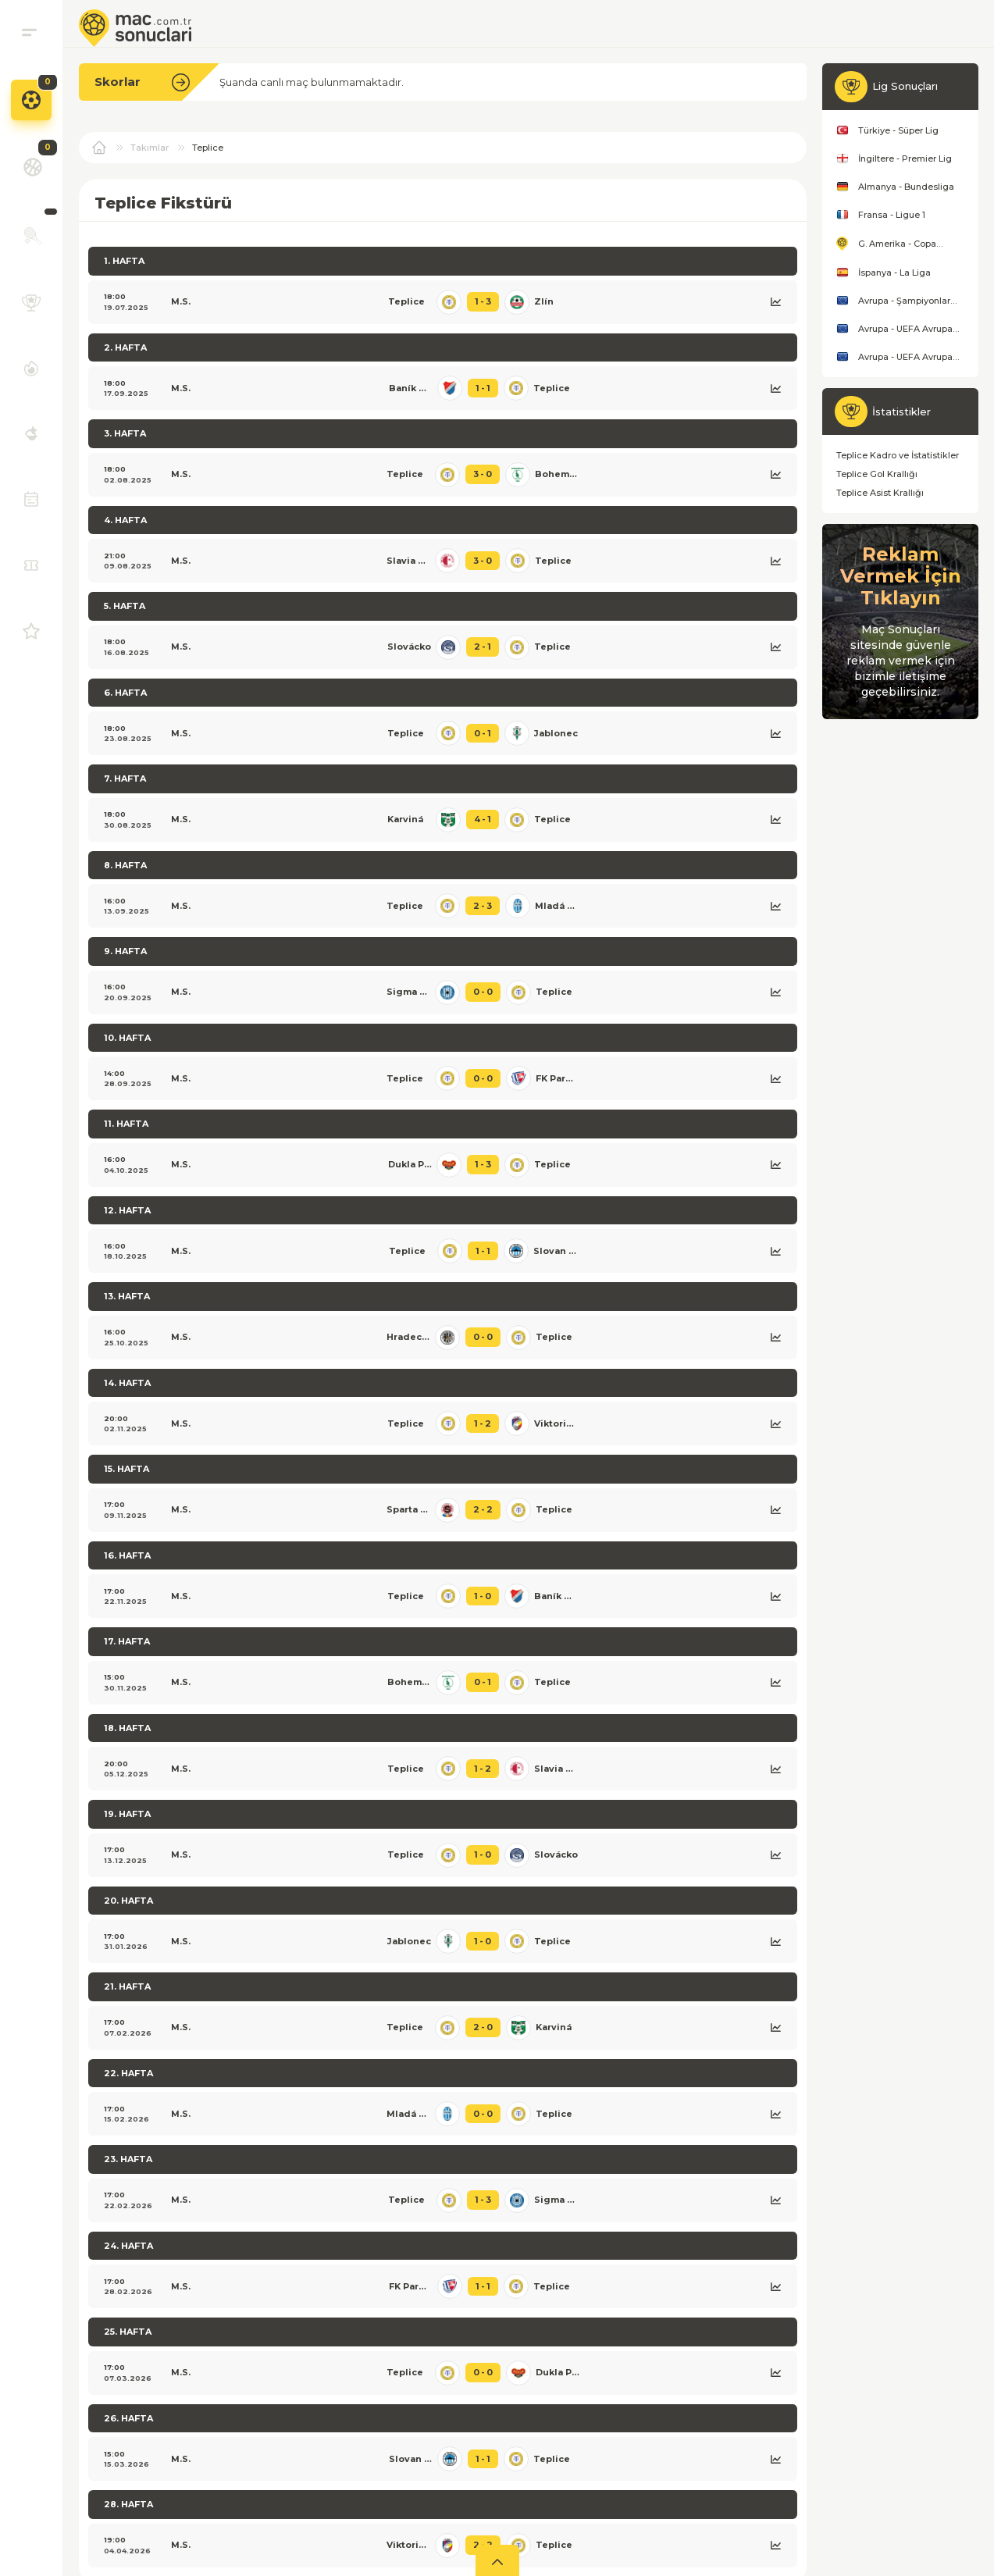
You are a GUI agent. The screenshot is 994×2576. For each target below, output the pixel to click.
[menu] (29, 32)
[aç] (497, 2560)
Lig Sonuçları (905, 86)
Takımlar (149, 147)
